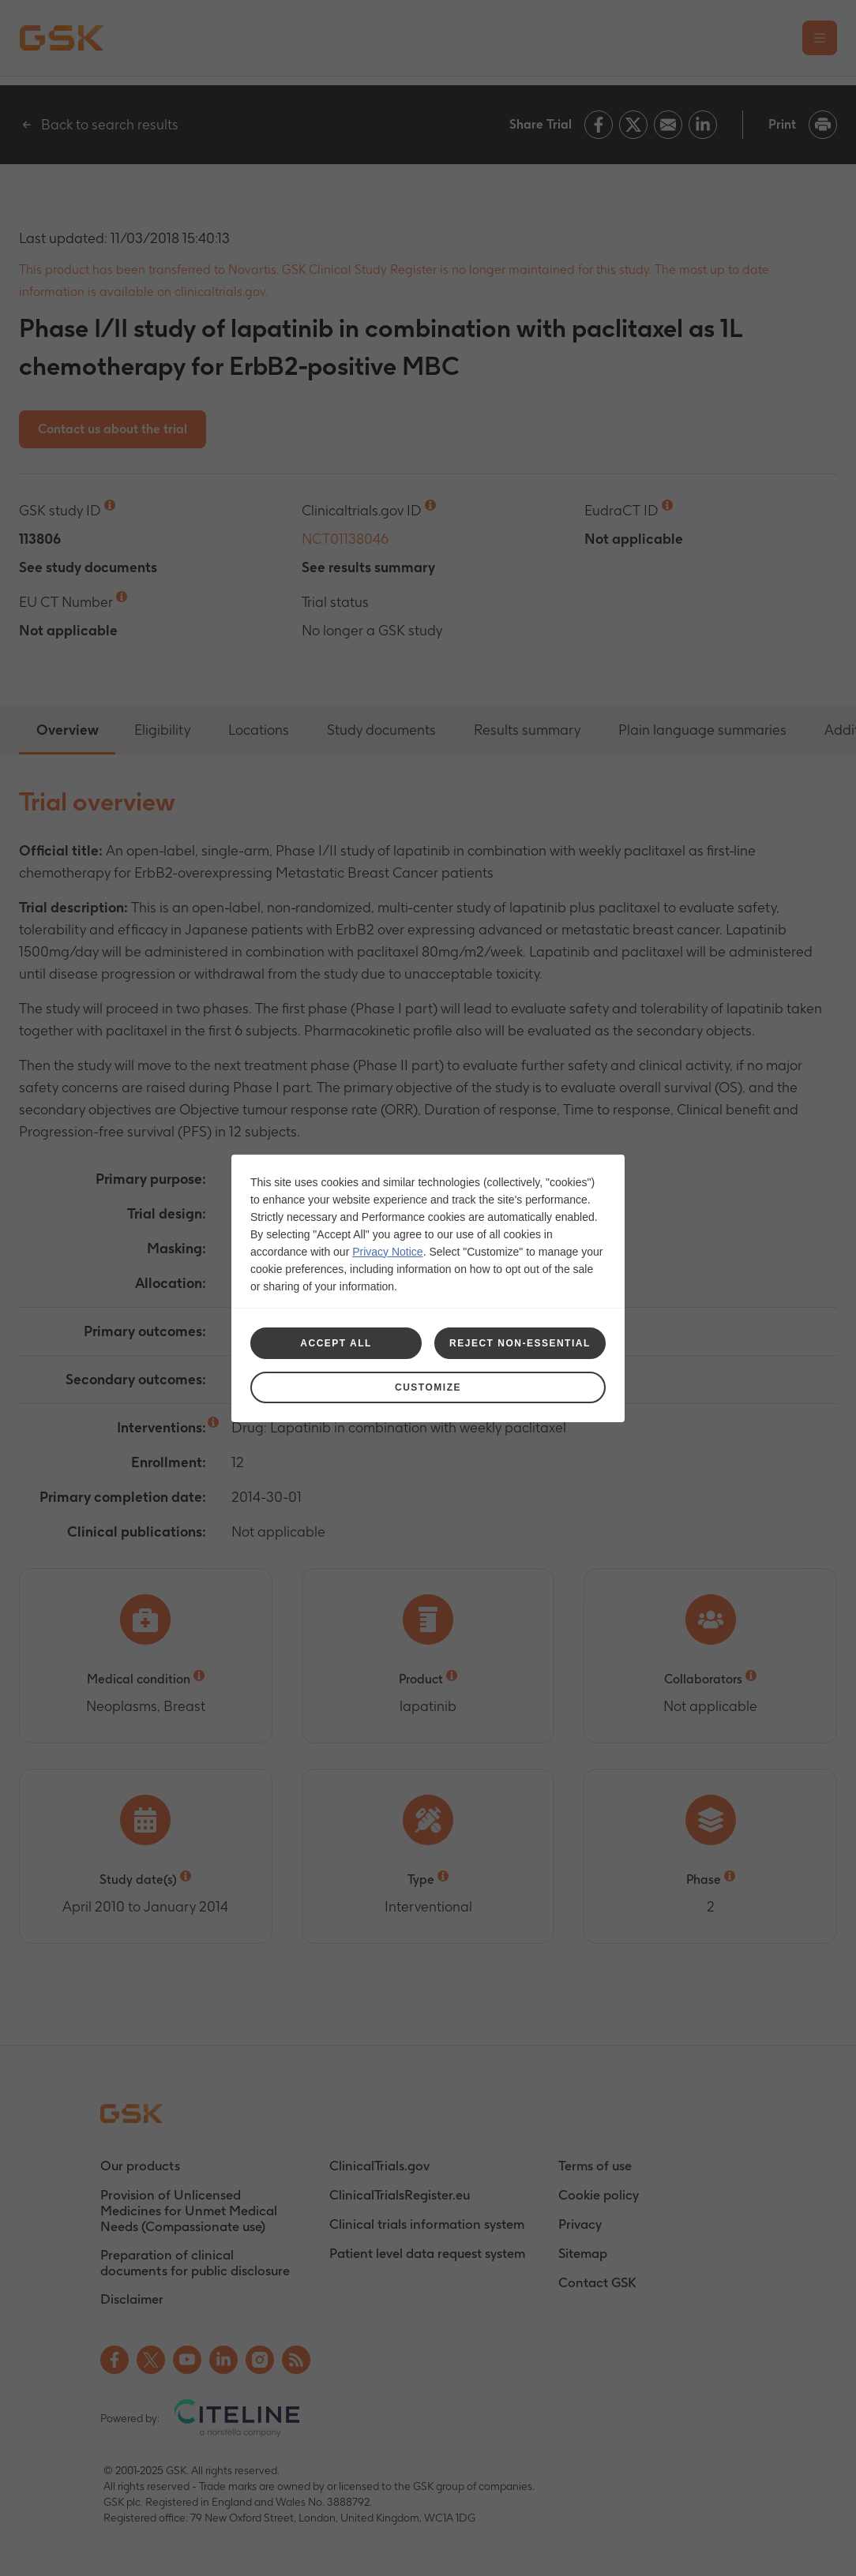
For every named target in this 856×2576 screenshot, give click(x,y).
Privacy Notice (387, 1251)
